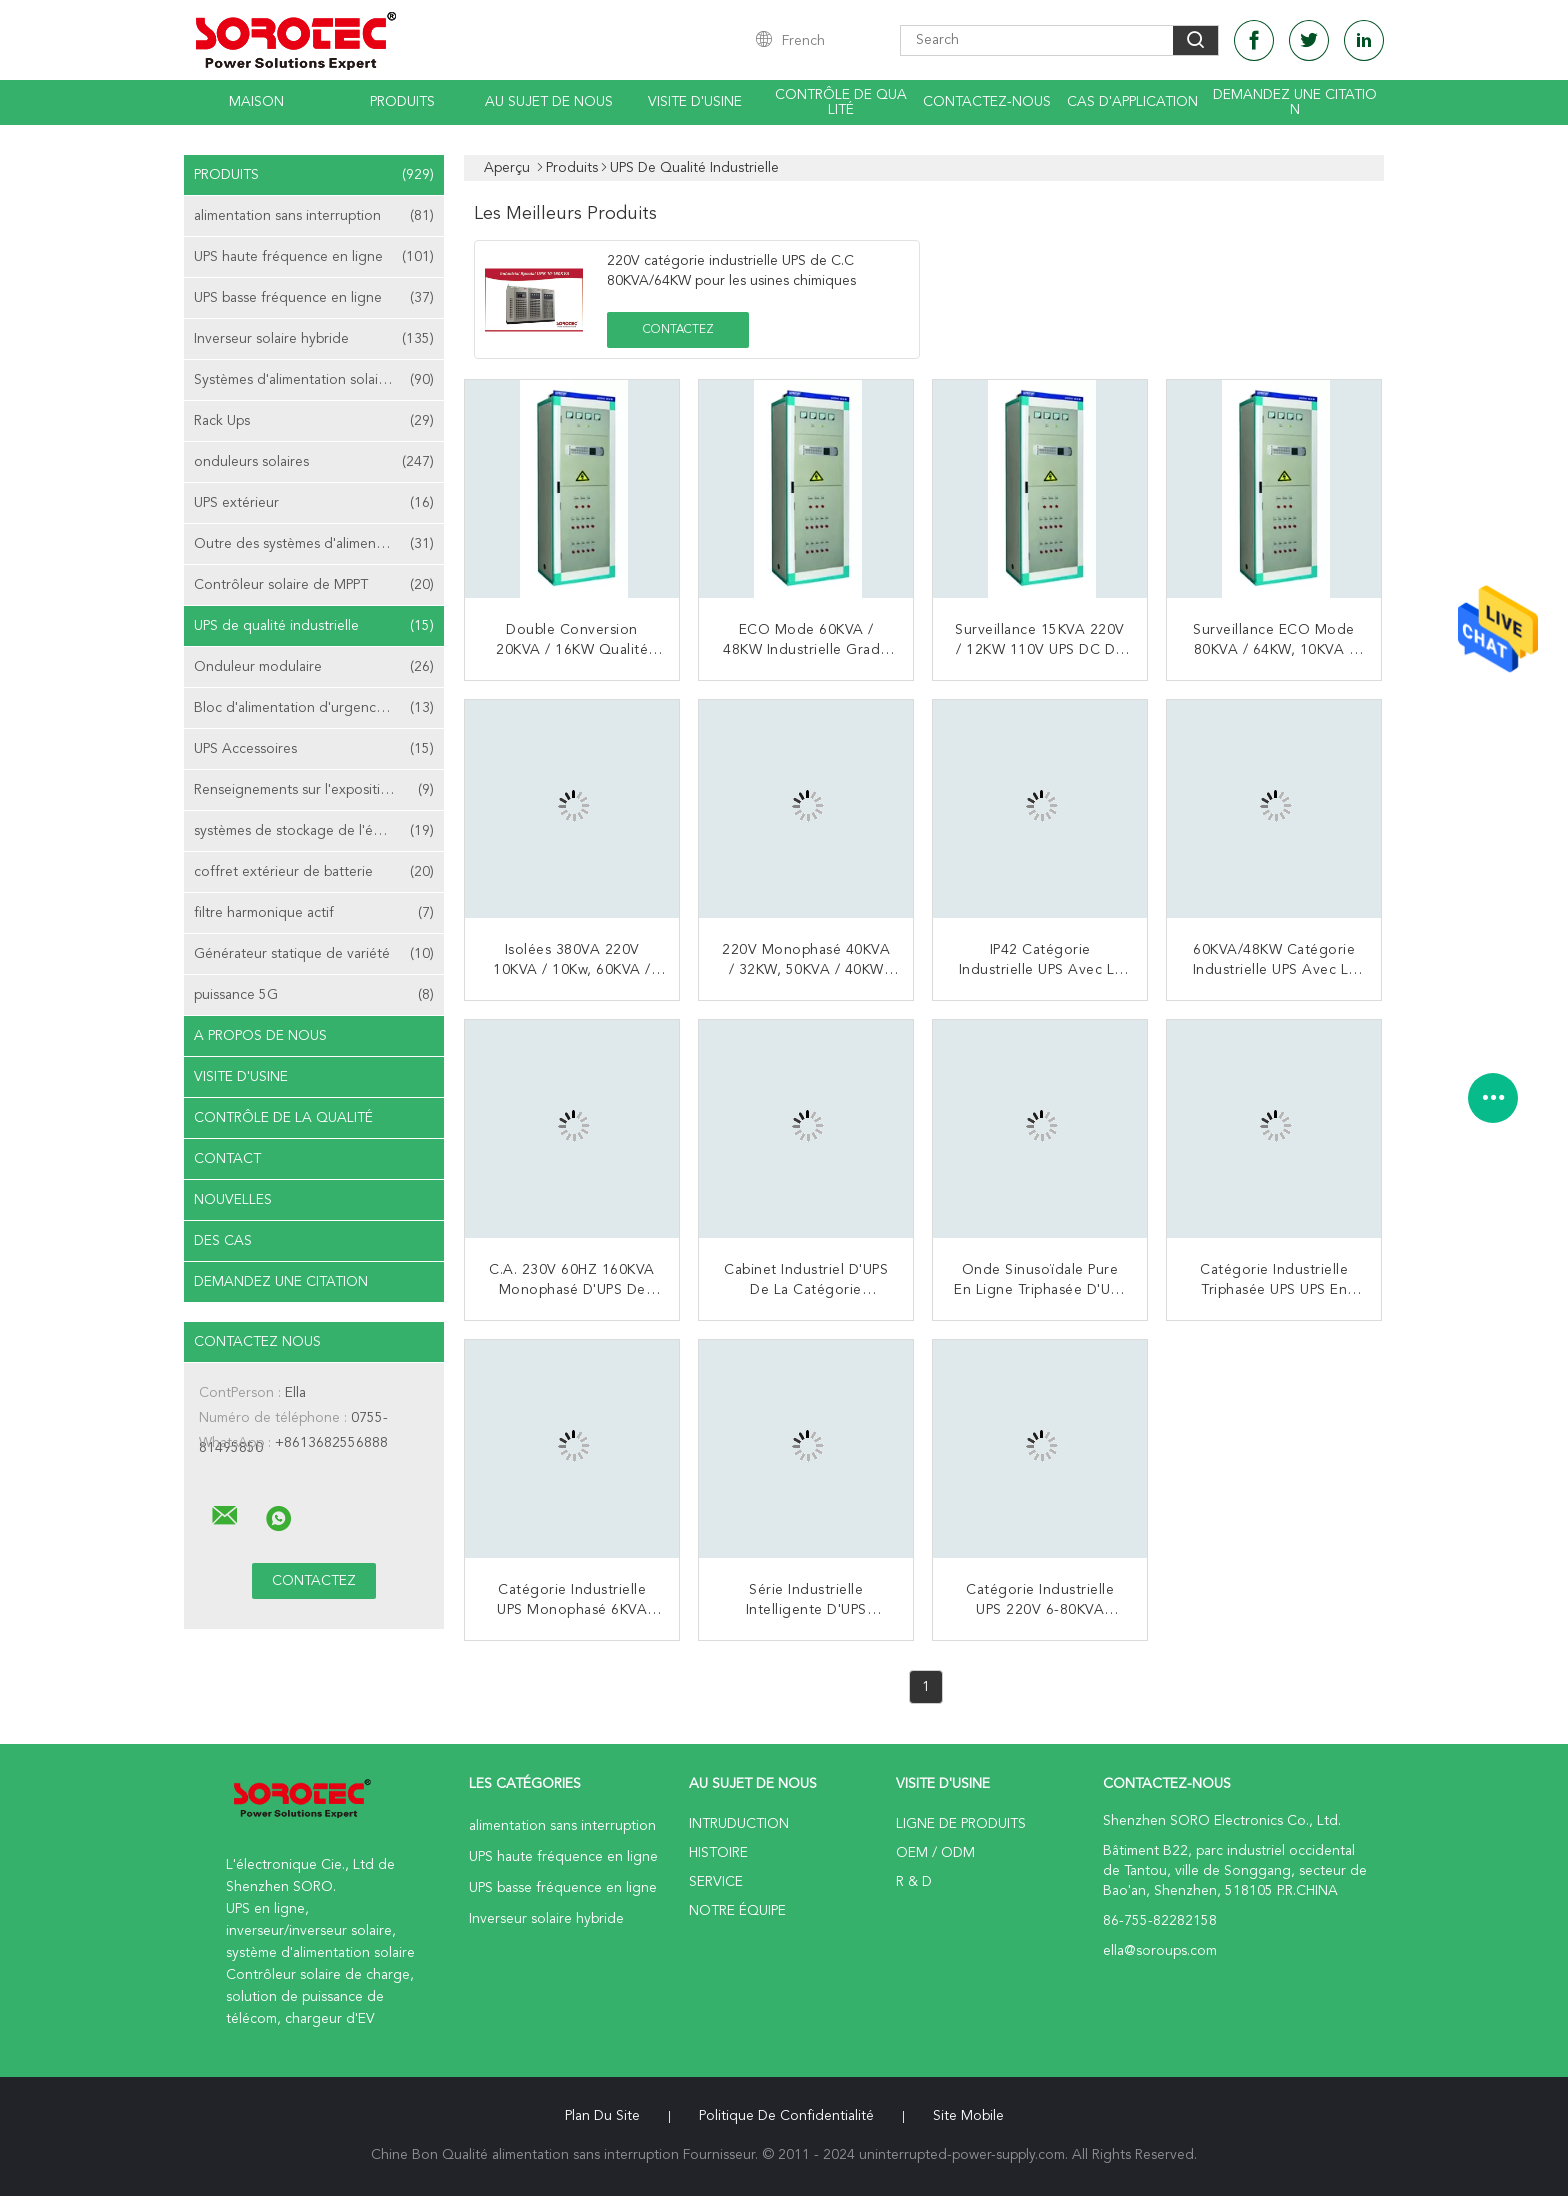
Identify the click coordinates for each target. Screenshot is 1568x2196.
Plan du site (602, 2116)
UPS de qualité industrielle (314, 626)
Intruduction (739, 1824)
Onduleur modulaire (314, 667)
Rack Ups (314, 421)
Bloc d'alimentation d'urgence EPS (314, 708)
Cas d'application (1132, 102)
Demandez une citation (1295, 102)
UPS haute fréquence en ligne (314, 257)
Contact (227, 1159)
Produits (402, 102)
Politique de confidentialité (786, 2116)
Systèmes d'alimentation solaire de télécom (319, 380)
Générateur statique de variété (314, 954)
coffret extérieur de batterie (314, 872)
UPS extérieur (314, 503)
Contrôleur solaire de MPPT (314, 585)
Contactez (678, 330)
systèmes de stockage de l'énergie (314, 831)
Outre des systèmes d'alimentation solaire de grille (319, 544)
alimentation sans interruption (314, 216)
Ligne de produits (961, 1824)
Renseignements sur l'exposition (314, 790)
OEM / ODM (935, 1853)
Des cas (223, 1241)
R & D (914, 1882)
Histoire (718, 1853)
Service (716, 1882)
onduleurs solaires (314, 462)
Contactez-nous (987, 102)
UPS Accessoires (314, 749)
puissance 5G (314, 995)
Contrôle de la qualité (283, 1118)
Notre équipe (737, 1911)
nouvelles (233, 1200)
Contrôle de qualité (841, 102)
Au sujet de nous (549, 102)
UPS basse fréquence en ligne (314, 298)
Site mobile (968, 2116)
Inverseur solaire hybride (314, 339)
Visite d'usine (695, 102)
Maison (256, 102)
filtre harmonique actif (314, 913)
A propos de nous (260, 1036)
